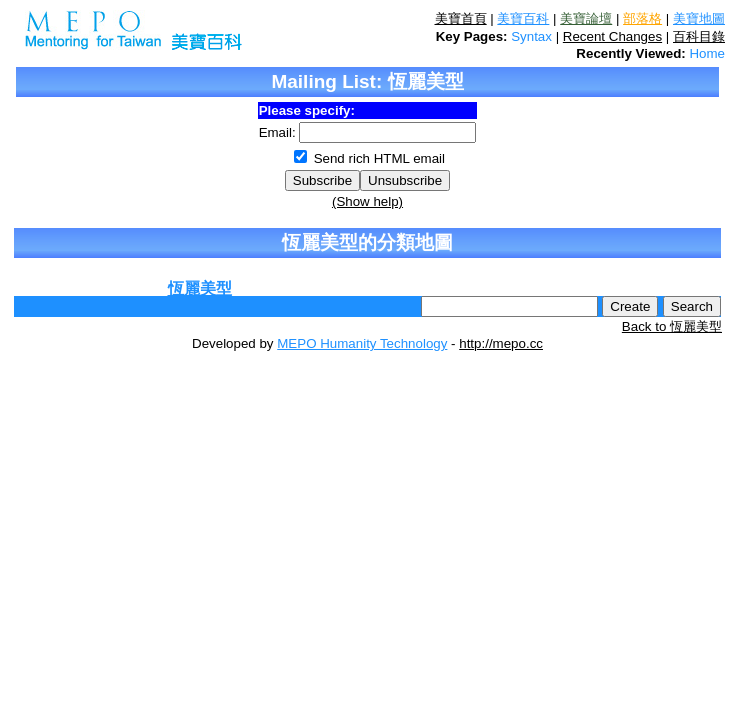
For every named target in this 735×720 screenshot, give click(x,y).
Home (707, 53)
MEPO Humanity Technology (362, 343)
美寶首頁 (461, 18)
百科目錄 (699, 36)
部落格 (642, 18)
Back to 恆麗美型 (672, 326)
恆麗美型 (200, 288)
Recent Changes (612, 36)
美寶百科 (523, 18)
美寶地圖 (699, 18)
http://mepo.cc (501, 343)
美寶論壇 (586, 18)
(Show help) (367, 201)
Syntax (531, 36)
